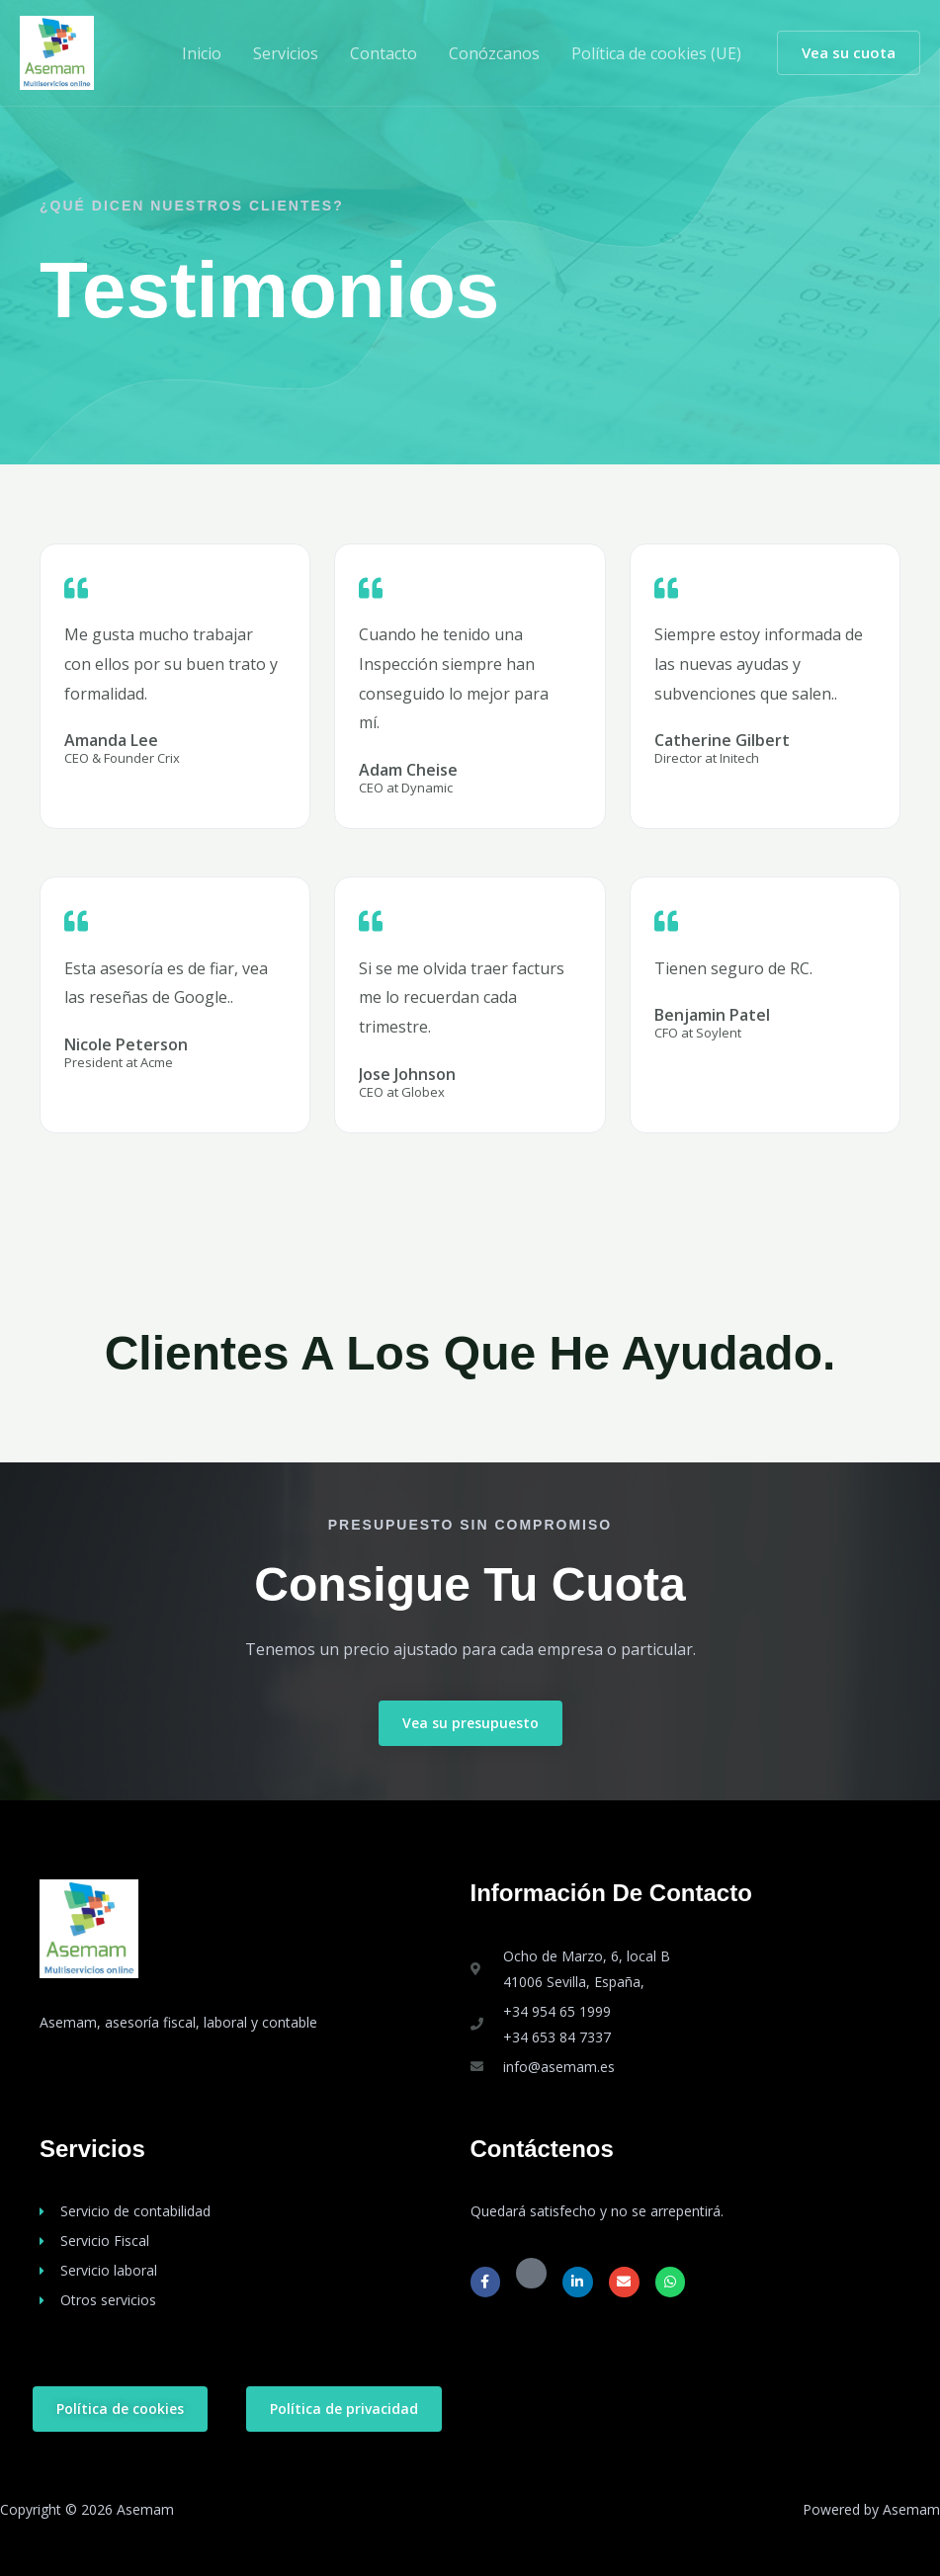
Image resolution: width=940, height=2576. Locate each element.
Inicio (201, 53)
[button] (848, 53)
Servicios (285, 53)
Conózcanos (494, 53)
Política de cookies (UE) (656, 53)
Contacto (383, 53)
